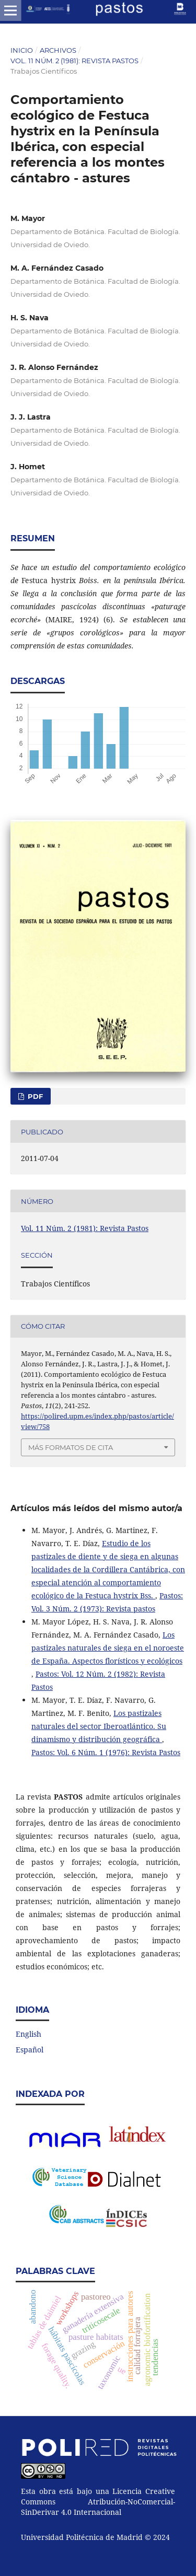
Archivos (58, 50)
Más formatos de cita (70, 1447)
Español (29, 2050)
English (28, 2034)
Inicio (21, 50)
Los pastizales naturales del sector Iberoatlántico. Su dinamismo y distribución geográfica (98, 1726)
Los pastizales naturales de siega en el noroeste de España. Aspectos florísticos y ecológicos (107, 1648)
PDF (34, 1096)
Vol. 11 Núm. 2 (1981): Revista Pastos (74, 60)
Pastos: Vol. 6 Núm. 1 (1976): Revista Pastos (105, 1752)
